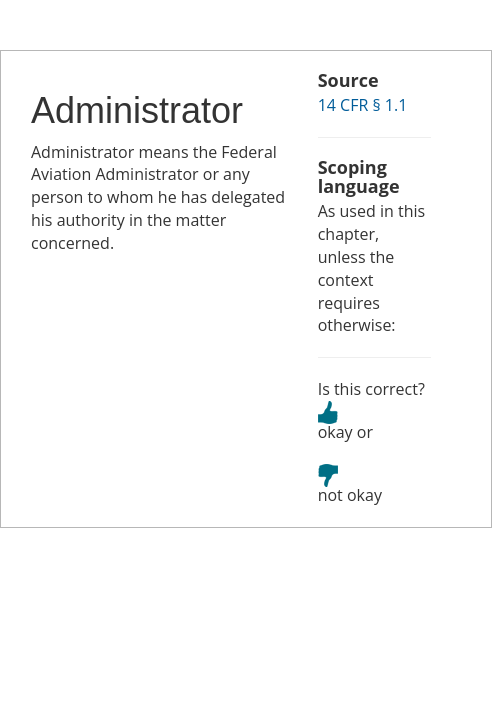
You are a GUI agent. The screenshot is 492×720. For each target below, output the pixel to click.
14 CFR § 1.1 (363, 105)
